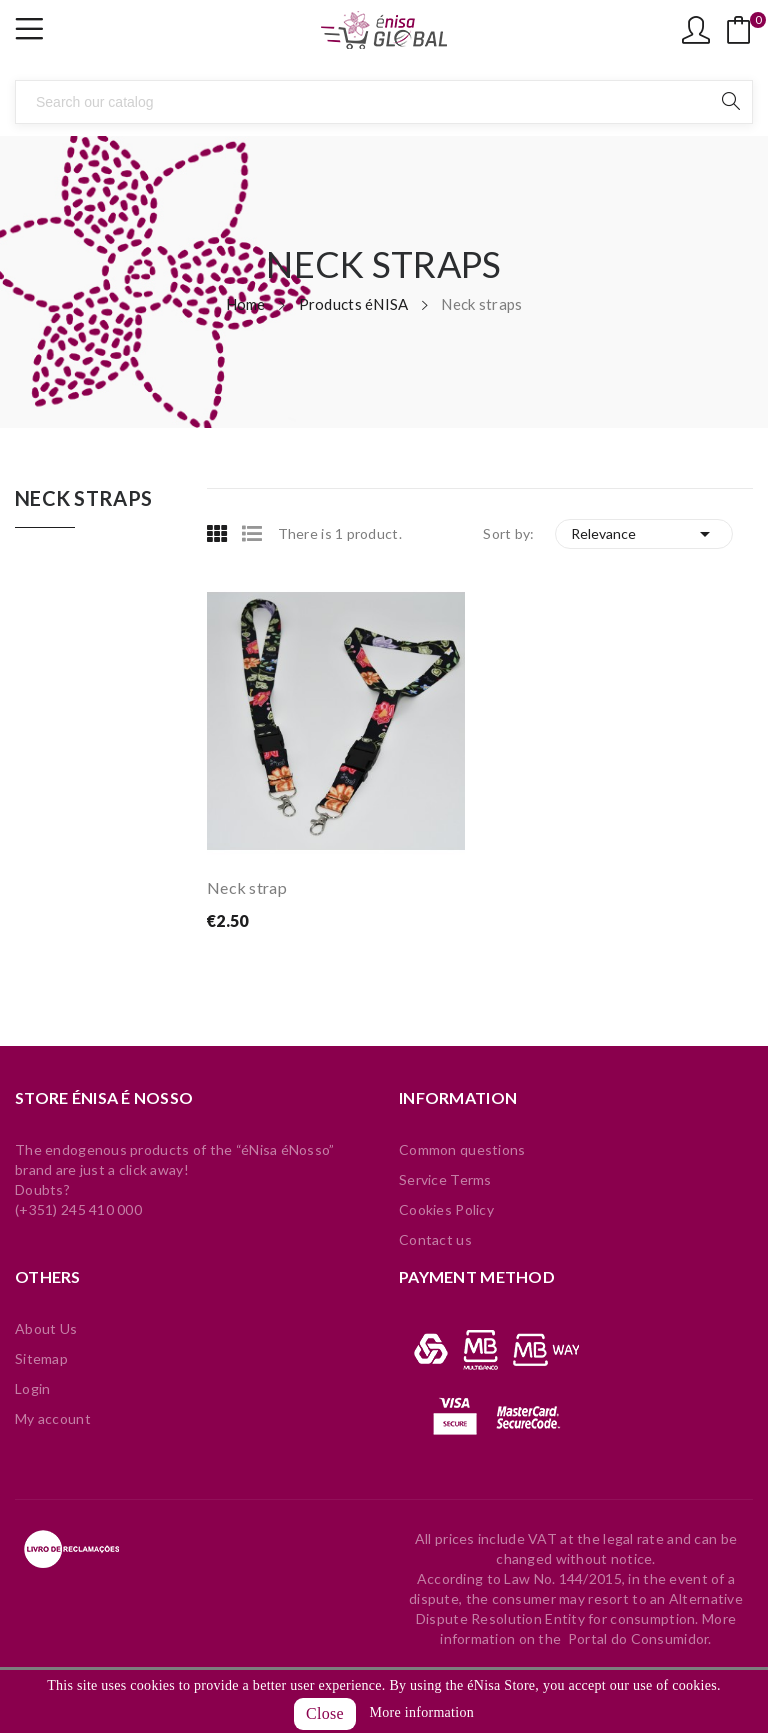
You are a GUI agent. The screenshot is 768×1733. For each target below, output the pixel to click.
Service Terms (445, 1179)
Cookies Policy (446, 1209)
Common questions (462, 1149)
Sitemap (41, 1358)
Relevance (644, 534)
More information (422, 1712)
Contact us (435, 1239)
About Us (46, 1328)
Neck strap (247, 887)
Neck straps (83, 499)
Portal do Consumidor (638, 1638)
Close (325, 1713)
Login (32, 1388)
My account (53, 1418)
